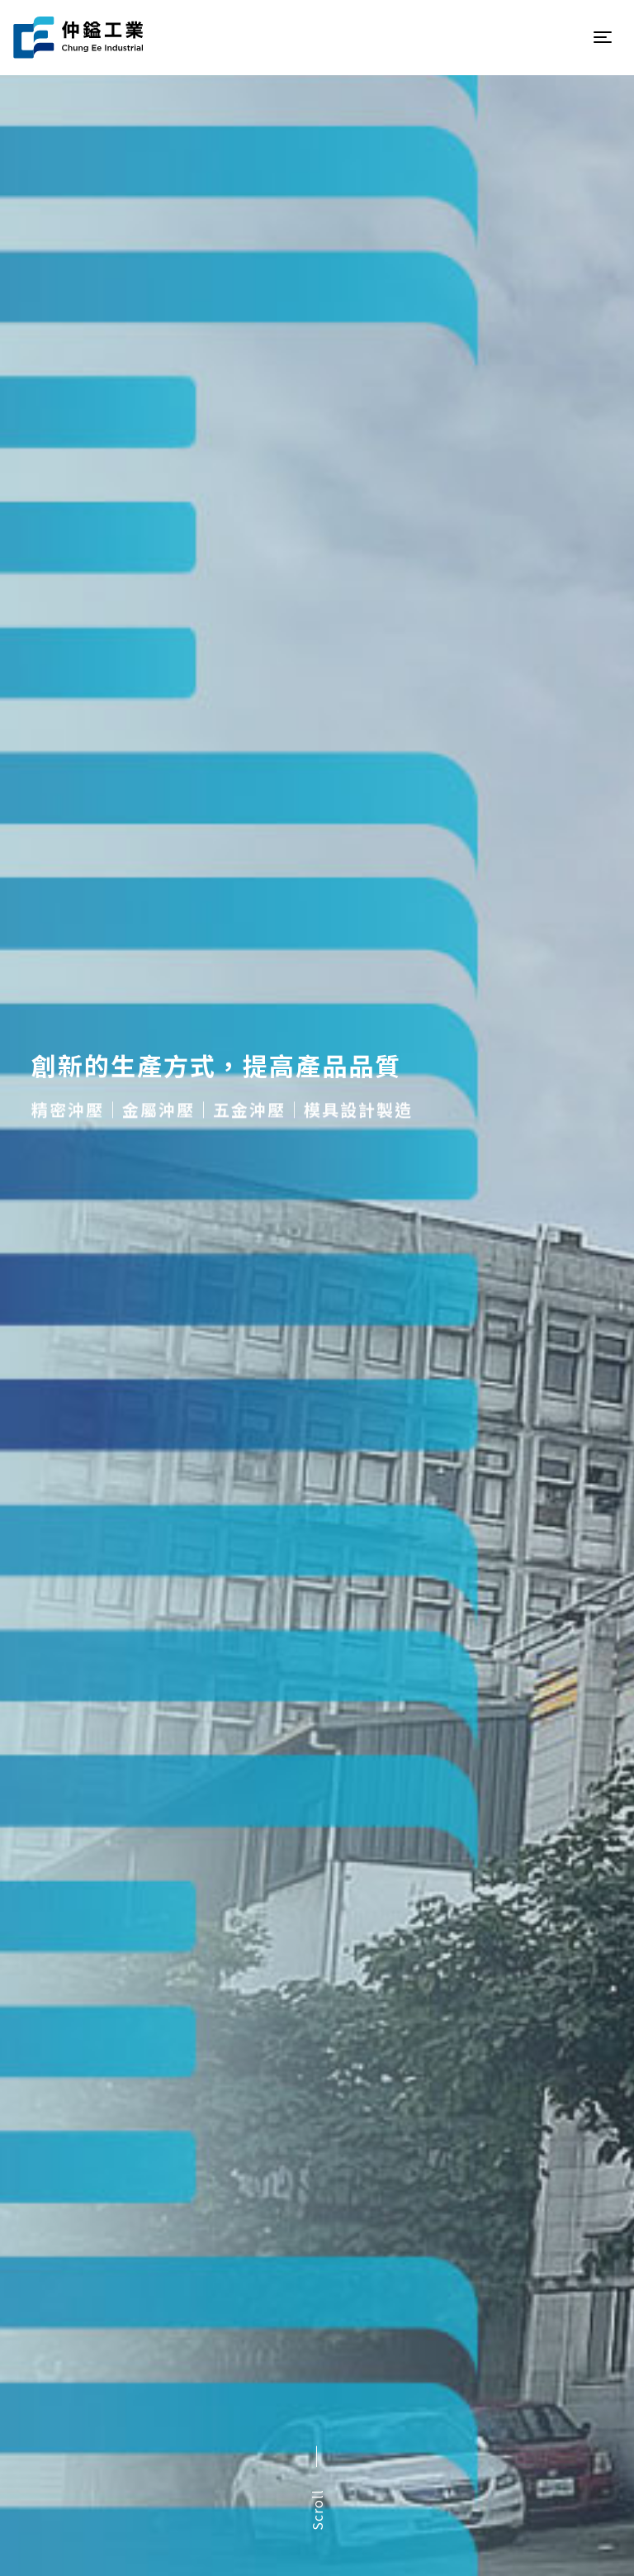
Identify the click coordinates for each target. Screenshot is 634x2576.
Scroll (317, 2510)
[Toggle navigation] (603, 38)
